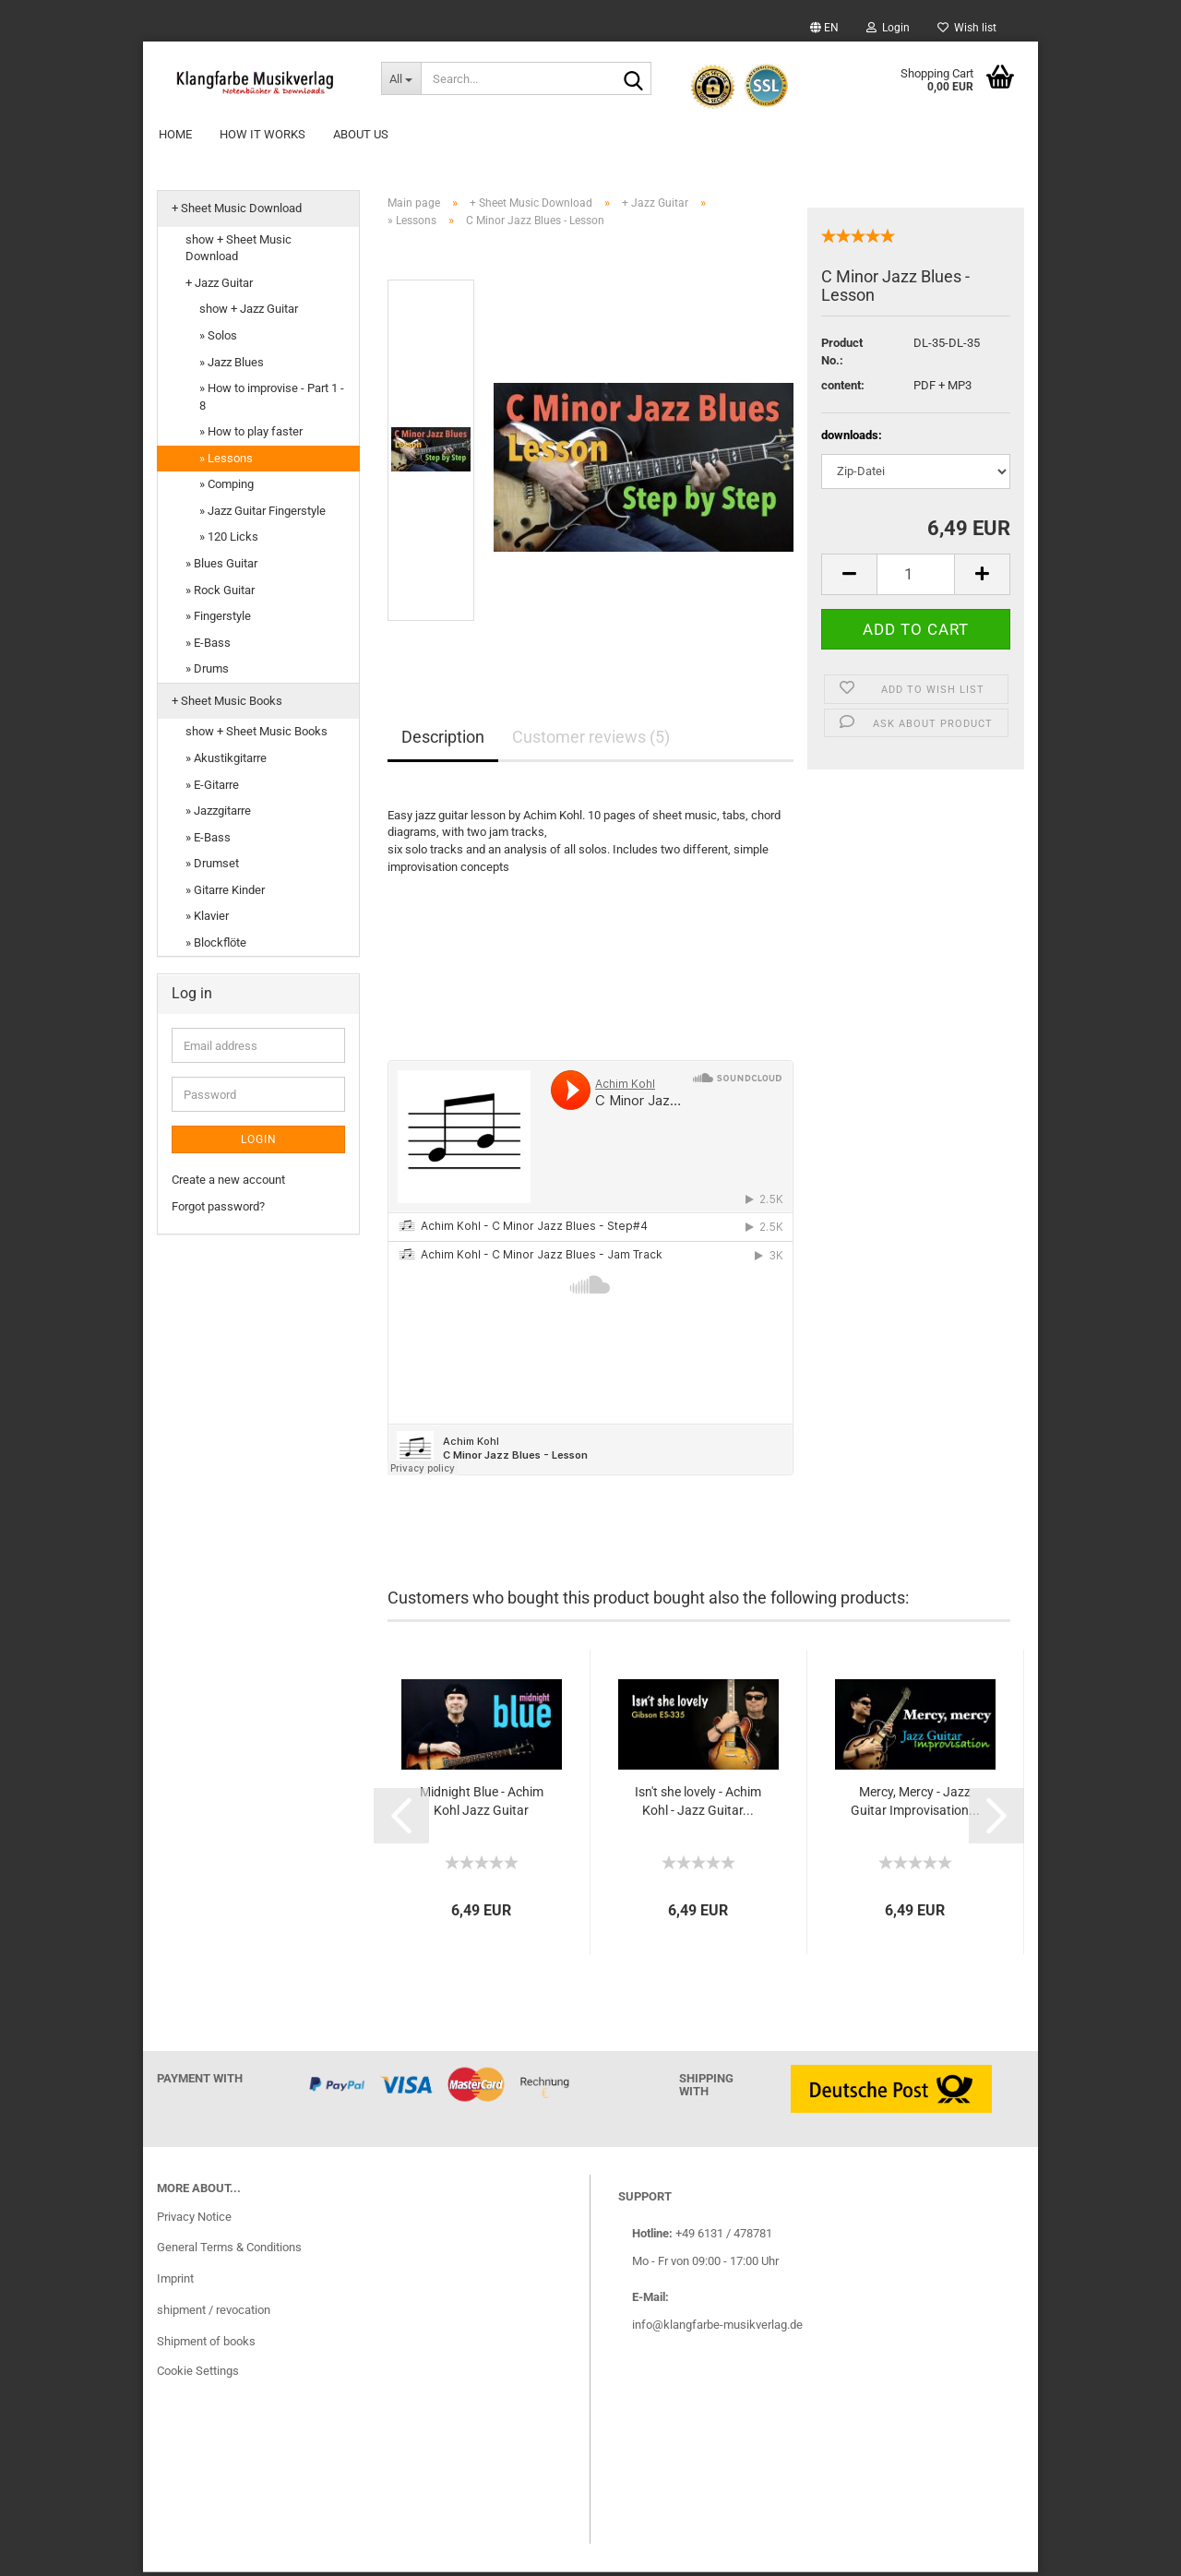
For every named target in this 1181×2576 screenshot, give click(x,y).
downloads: (851, 439)
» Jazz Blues (231, 365)
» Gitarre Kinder (225, 893)
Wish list (966, 27)
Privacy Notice (194, 2219)
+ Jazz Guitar (219, 286)
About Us (360, 134)
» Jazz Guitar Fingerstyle (262, 514)
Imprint (175, 2282)
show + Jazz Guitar (248, 312)
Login (888, 27)
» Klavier (207, 919)
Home (175, 134)
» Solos (218, 339)
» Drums (207, 672)
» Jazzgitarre (218, 814)
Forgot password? (218, 1210)
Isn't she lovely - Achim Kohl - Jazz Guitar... (698, 1804)
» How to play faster (251, 435)
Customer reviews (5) (591, 740)
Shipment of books (206, 2345)
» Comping (226, 488)
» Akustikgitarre (226, 762)
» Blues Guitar (221, 567)
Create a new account (228, 1183)
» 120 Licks (228, 540)
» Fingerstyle (218, 619)
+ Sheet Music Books (227, 704)
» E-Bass (208, 646)
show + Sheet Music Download (238, 252)
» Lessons (226, 462)
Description (442, 740)
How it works (262, 134)
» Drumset (212, 867)
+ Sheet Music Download (237, 212)
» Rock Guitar (220, 593)
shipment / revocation (213, 2313)
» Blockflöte (215, 946)
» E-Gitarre (212, 787)
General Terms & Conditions (229, 2251)
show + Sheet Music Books (256, 735)
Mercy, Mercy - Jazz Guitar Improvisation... (915, 1804)
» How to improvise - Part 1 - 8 (271, 400)
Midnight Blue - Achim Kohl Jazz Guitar (481, 1804)
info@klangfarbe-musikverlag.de (717, 2327)
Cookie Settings (198, 2374)
